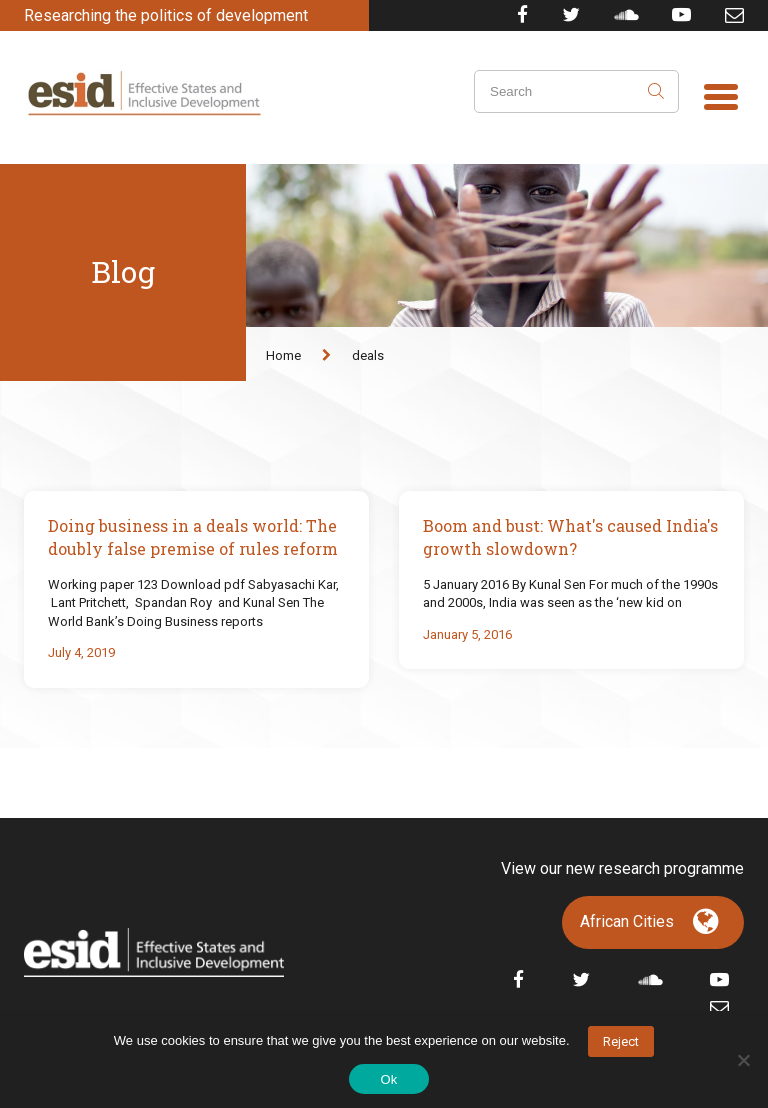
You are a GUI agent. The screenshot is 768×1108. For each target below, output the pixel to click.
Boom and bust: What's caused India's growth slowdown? (570, 537)
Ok (388, 1079)
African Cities (627, 921)
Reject (621, 1041)
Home (283, 355)
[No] (743, 1060)
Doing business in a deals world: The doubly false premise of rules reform (193, 537)
